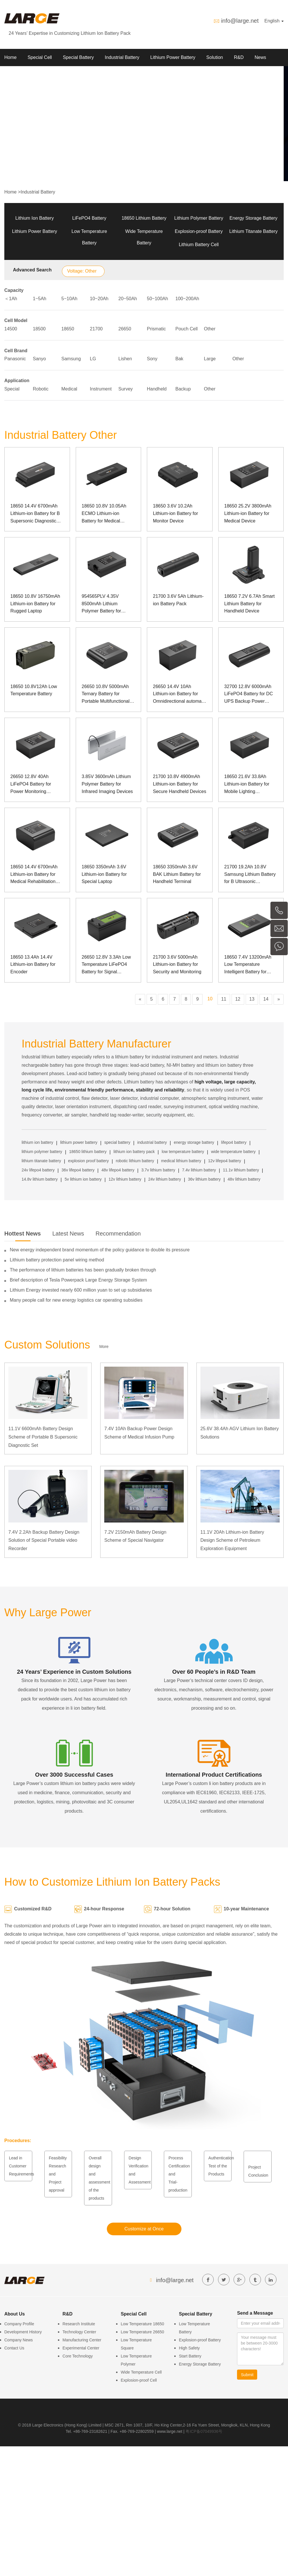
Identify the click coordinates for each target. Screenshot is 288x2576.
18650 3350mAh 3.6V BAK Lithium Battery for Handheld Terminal (177, 874)
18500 (39, 328)
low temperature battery (183, 1151)
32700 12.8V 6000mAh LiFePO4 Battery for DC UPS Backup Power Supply (248, 694)
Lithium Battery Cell (199, 244)
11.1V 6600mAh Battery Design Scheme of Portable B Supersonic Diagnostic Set (42, 1437)
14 (265, 999)
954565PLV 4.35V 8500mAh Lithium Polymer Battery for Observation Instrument (106, 604)
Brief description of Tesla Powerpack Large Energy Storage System (78, 1280)
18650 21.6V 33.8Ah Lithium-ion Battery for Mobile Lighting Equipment (247, 784)
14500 (10, 328)
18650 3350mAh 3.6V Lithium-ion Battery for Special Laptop (104, 874)
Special (11, 388)
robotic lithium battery (135, 1160)
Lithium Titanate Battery (253, 231)
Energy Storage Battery (253, 218)
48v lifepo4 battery (117, 1170)
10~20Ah (99, 298)
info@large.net (240, 21)
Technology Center (79, 2332)
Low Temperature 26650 (142, 2332)
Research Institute (78, 2324)
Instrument (101, 388)
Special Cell (40, 57)
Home (10, 57)
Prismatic (156, 328)
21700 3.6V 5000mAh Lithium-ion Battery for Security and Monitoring (177, 964)
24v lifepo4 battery (38, 1170)
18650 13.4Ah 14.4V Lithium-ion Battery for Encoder (33, 964)
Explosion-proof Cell (139, 2380)
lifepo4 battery (234, 1142)
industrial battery (152, 1142)
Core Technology (77, 2356)
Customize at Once (144, 2228)
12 (237, 999)
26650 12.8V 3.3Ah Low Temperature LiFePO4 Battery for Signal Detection (106, 965)
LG (93, 358)
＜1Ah (10, 298)
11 (223, 999)
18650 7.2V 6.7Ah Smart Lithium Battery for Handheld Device (249, 603)
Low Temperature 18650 (142, 2324)
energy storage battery (194, 1142)
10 (210, 998)
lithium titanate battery (41, 1160)
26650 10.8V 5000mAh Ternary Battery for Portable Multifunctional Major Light (106, 694)
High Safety (189, 2348)
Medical (69, 388)
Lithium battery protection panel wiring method (57, 1259)
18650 (67, 328)
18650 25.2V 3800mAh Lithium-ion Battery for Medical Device (248, 513)
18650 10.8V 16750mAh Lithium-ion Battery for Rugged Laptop (35, 603)
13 (252, 999)
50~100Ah (157, 298)
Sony (152, 358)
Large (210, 358)
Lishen (125, 358)
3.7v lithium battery (158, 1170)
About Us (13, 74)
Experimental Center (80, 2348)
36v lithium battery (204, 1179)
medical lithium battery (181, 1160)
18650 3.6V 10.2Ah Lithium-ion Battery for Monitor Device (175, 513)
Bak (179, 358)
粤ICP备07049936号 (203, 2431)
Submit (247, 2374)
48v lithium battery (244, 1179)
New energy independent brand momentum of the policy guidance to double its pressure (100, 1249)
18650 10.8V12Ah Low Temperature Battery (33, 690)
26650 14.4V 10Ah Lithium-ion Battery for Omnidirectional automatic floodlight (179, 694)
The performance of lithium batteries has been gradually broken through (83, 1269)
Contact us (45, 74)
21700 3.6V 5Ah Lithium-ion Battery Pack (178, 600)
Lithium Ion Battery (34, 218)
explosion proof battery (88, 1160)
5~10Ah (69, 298)
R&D (239, 57)
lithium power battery (78, 1142)
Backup (183, 388)
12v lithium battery (125, 1179)
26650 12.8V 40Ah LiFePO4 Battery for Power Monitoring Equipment (30, 784)
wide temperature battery (233, 1151)
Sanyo (39, 358)
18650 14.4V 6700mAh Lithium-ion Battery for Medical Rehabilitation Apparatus (34, 874)
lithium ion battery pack (134, 1151)
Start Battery (190, 2356)
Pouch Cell (186, 328)
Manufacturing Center (81, 2340)
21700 (96, 328)
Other (209, 328)
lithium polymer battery (42, 1151)
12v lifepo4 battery (224, 1160)
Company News (18, 2340)
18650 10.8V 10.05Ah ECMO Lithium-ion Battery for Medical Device (104, 513)
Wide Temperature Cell (141, 2372)
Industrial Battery (122, 57)
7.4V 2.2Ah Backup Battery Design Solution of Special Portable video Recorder (43, 1540)
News (260, 57)
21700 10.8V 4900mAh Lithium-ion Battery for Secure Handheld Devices (179, 784)
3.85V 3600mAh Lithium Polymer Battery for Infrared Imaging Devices (107, 784)
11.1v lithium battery (241, 1170)
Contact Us (14, 2348)
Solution (214, 57)
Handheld (157, 388)
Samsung (71, 358)
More (104, 1346)
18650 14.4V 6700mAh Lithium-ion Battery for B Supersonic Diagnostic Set (35, 513)
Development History (23, 2332)
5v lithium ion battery (83, 1179)
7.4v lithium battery (199, 1170)
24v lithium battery (164, 1179)
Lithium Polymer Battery (198, 218)
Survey (125, 388)
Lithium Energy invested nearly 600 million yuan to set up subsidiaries (81, 1290)
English (274, 20)
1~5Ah (39, 298)
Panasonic (15, 358)
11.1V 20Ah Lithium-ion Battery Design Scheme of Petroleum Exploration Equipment (232, 1540)
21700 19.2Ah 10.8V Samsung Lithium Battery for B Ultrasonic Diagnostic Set (250, 874)
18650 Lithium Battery (144, 218)
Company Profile (19, 2324)
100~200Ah (187, 298)
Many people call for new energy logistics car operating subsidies (76, 1300)
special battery (117, 1142)
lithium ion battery (37, 1142)
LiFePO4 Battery (89, 218)
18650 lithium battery (88, 1151)
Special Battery (78, 57)
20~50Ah (127, 298)
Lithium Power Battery (173, 57)
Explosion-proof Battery (199, 231)
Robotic (40, 388)
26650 (124, 328)
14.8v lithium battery (40, 1179)
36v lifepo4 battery (78, 1170)
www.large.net (169, 2431)
